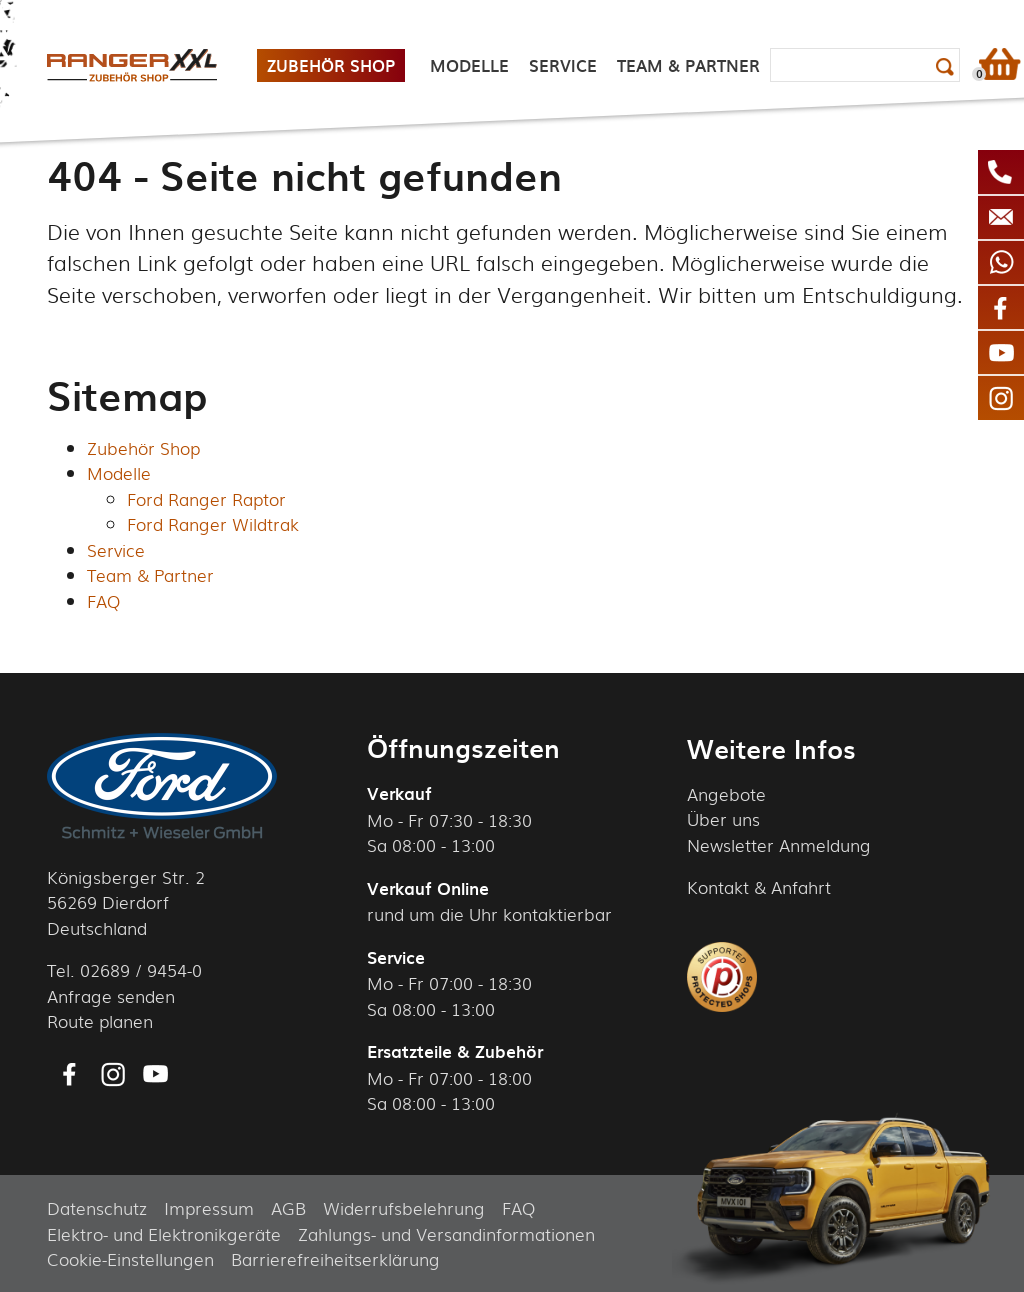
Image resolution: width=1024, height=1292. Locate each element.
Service (116, 549)
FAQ (103, 600)
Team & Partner (150, 574)
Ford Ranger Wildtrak (213, 523)
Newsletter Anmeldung (779, 844)
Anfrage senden (111, 995)
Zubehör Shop (143, 447)
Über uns (723, 818)
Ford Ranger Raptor (206, 498)
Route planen (100, 1020)
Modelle (119, 472)
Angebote (726, 793)
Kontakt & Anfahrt (759, 886)
